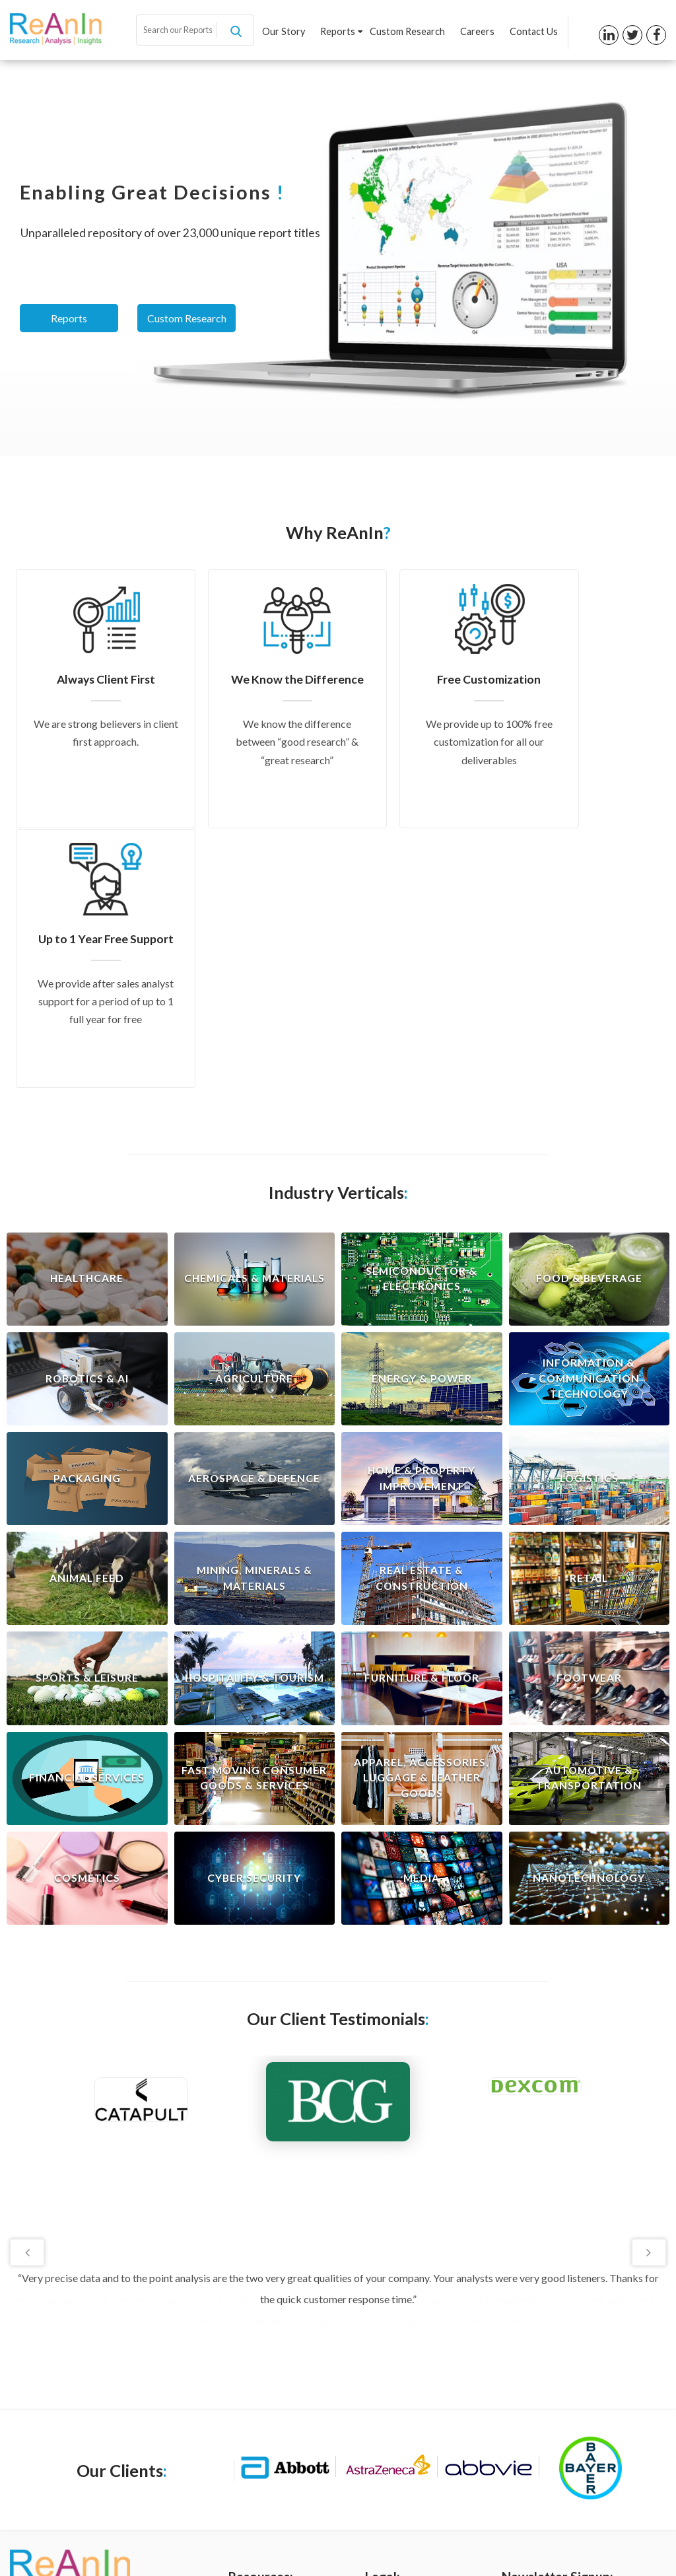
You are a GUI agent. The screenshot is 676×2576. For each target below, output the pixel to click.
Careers (478, 32)
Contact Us (534, 32)
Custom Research (408, 32)
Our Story (285, 32)
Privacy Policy (394, 2351)
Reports (342, 32)
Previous (28, 1992)
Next (648, 1992)
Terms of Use (393, 2373)
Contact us (251, 2439)
